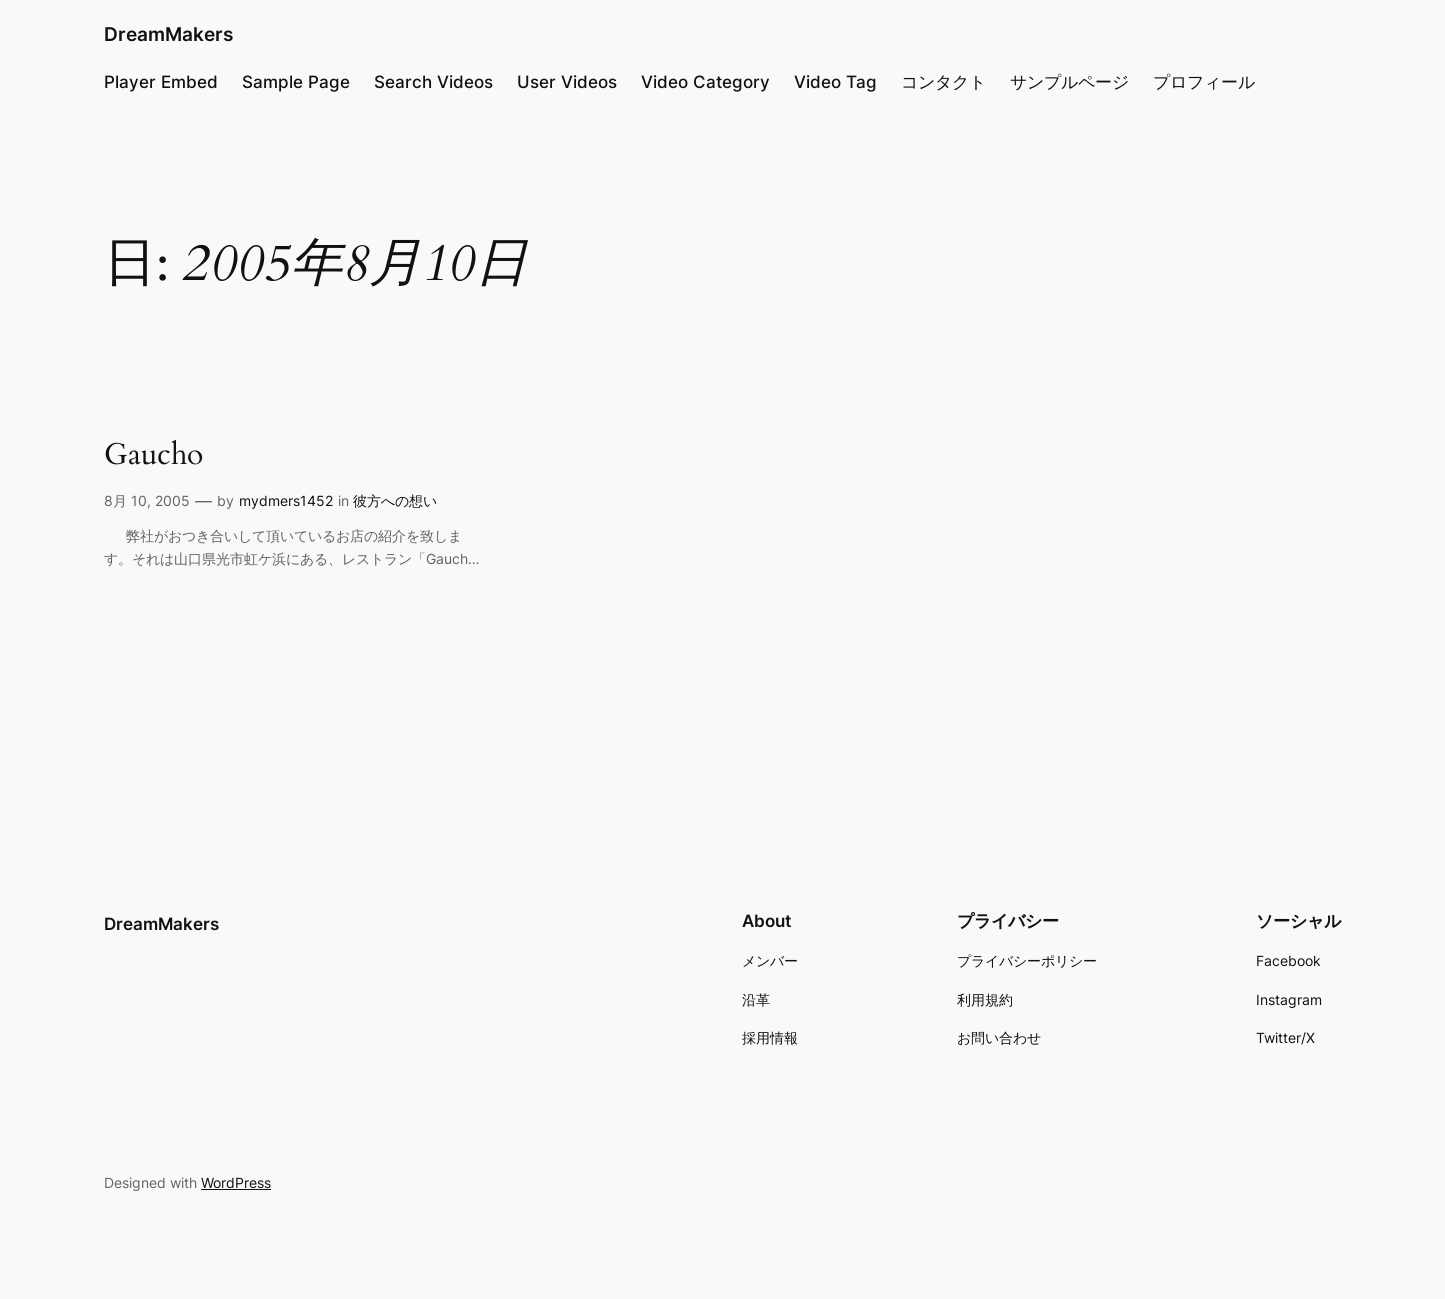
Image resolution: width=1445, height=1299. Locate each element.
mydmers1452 (286, 500)
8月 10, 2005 (147, 500)
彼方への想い (395, 500)
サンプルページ (1069, 82)
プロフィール (1204, 82)
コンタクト (943, 82)
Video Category (705, 82)
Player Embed (161, 82)
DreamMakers (168, 34)
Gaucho (153, 456)
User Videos (567, 82)
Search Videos (433, 82)
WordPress (236, 1182)
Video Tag (835, 82)
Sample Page (296, 82)
